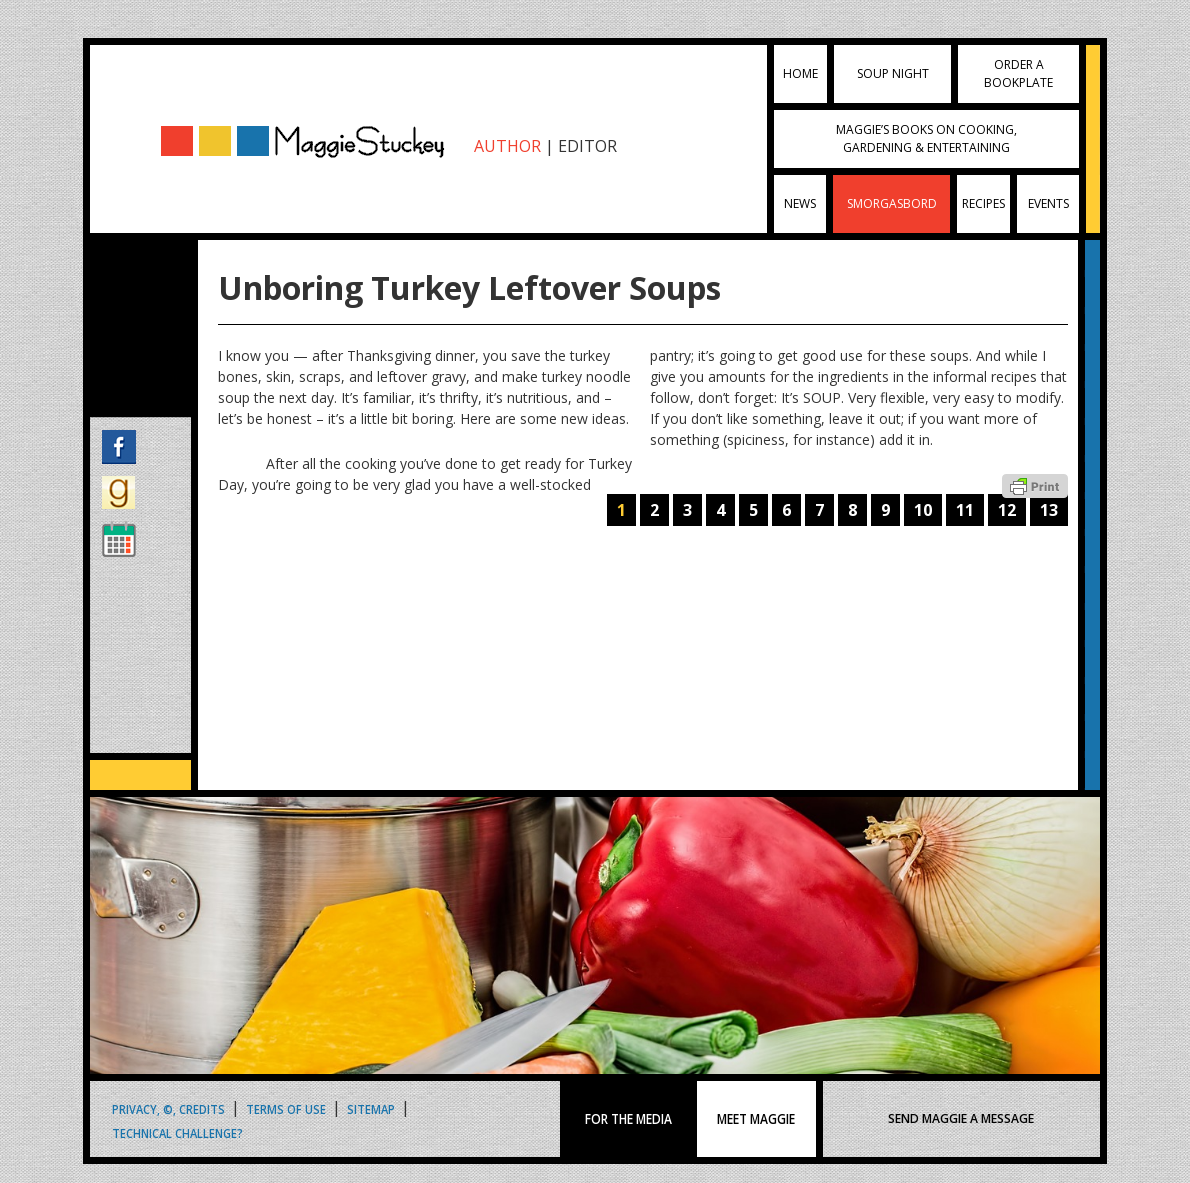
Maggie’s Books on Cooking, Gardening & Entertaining (926, 138)
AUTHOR (507, 146)
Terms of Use (286, 1108)
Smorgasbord (892, 203)
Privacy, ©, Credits (168, 1108)
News (800, 203)
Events (1048, 203)
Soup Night (893, 73)
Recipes (983, 203)
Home (800, 73)
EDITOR (587, 146)
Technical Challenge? (177, 1132)
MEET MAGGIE (756, 1119)
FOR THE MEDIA (628, 1119)
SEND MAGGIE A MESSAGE (961, 1118)
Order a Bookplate (1018, 73)
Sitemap (371, 1108)
